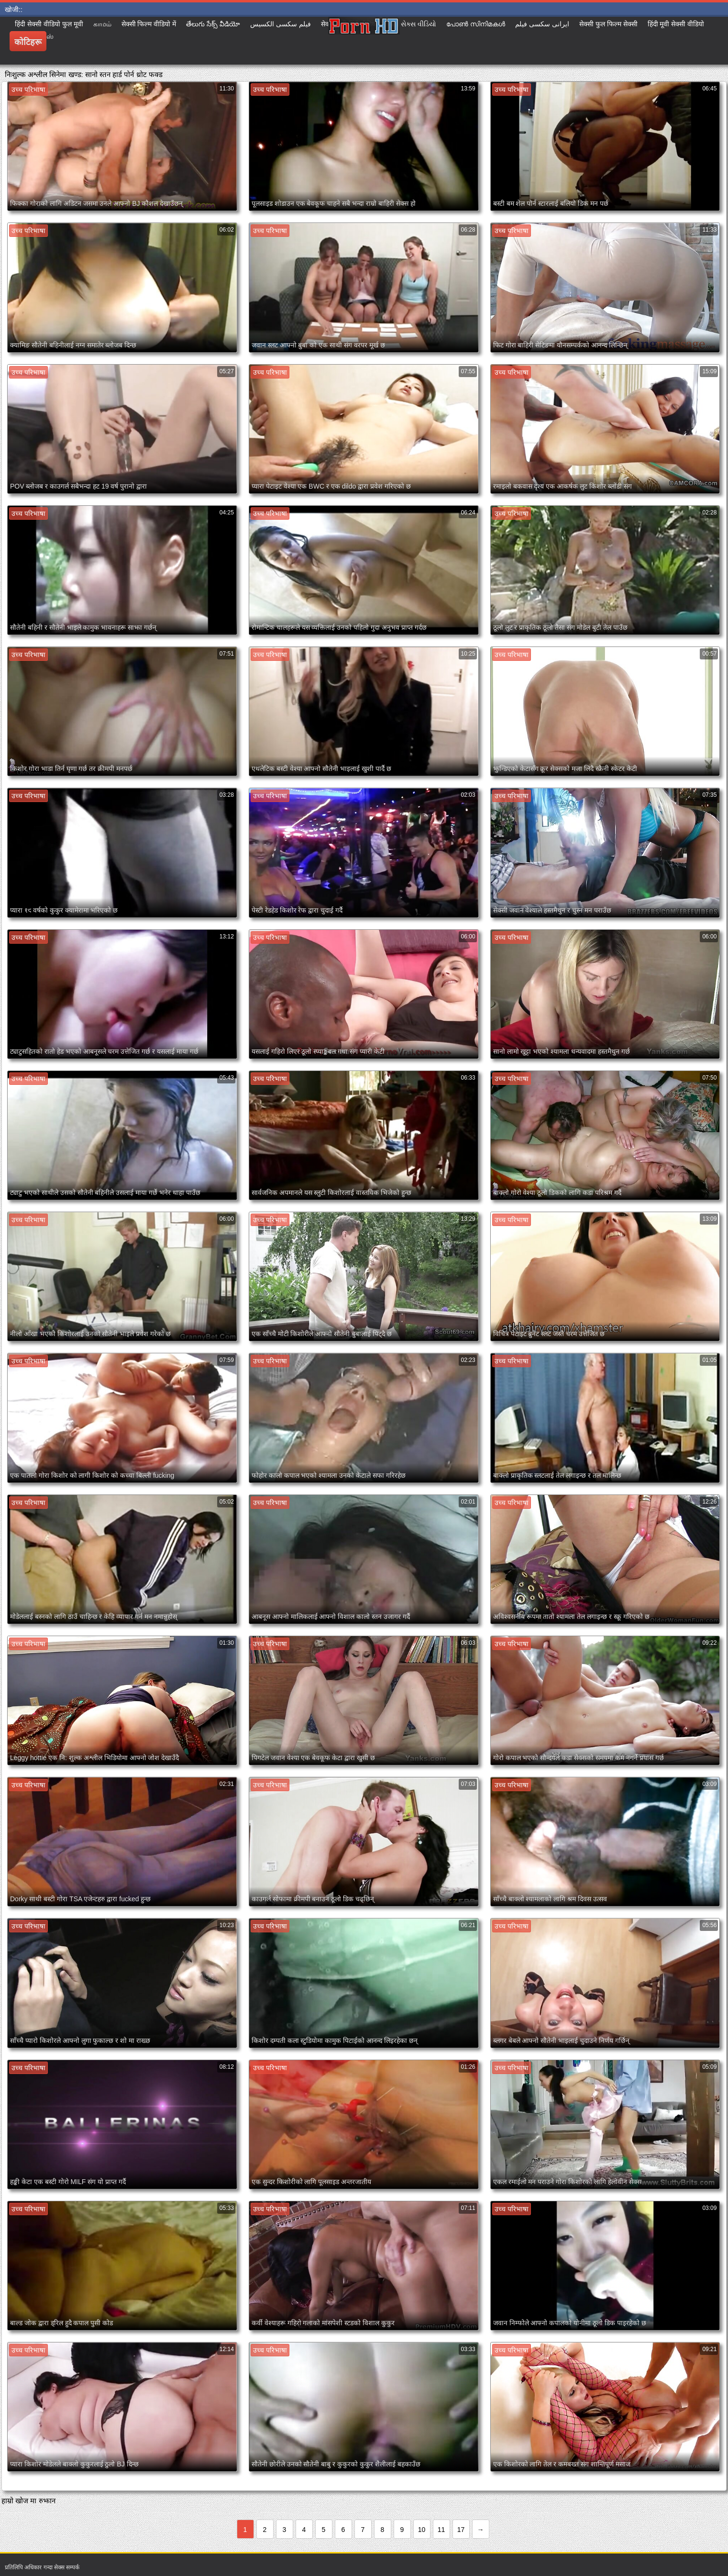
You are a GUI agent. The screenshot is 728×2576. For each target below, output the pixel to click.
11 (441, 2529)
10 (422, 2529)
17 (461, 2529)
